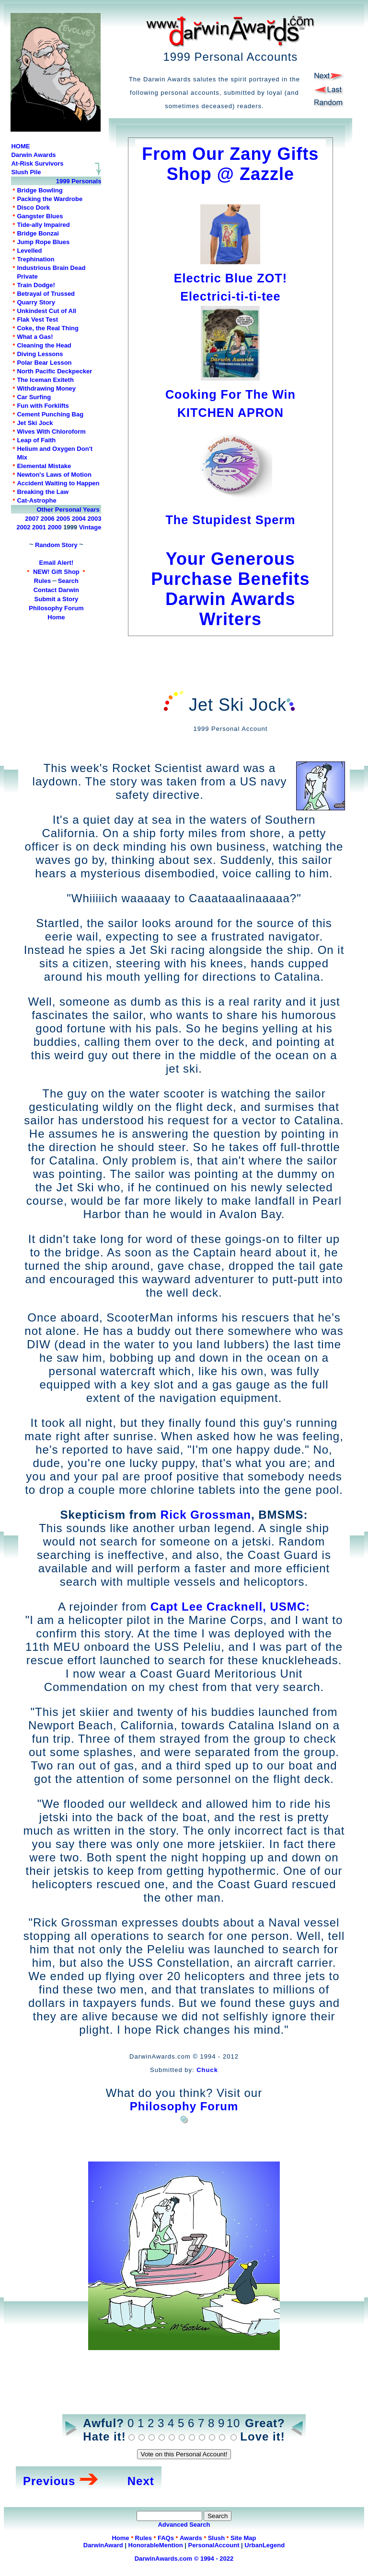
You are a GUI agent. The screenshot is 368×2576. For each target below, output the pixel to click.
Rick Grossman (206, 1514)
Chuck (207, 2069)
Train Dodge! (36, 285)
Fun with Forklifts (43, 405)
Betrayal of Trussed (46, 293)
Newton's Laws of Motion (54, 474)
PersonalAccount (214, 2545)
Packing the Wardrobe (49, 198)
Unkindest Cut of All (46, 310)
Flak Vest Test (37, 319)
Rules (42, 580)
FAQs (166, 2538)
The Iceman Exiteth (45, 379)
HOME (20, 146)
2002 (24, 527)
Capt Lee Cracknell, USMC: (230, 1606)
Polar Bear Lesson (44, 362)
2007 (32, 518)
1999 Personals (79, 181)
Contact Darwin (56, 590)
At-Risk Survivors (37, 163)
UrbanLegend (264, 2545)
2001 (39, 527)
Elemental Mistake (44, 466)
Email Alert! (56, 562)
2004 (79, 518)
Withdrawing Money (46, 388)
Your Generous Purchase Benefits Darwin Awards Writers (230, 579)
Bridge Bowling (39, 190)
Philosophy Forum (56, 608)
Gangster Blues (40, 216)
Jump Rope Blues (43, 242)
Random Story (56, 545)
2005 (63, 518)
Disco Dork (33, 207)
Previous (49, 2481)
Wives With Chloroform (51, 431)
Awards (191, 2538)
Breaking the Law (43, 491)
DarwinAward (103, 2545)
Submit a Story (56, 599)
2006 (48, 518)
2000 (55, 527)
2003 (94, 518)
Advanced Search (184, 2524)
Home (56, 617)
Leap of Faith (36, 440)
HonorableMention (155, 2545)
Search (68, 580)
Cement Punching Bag (50, 414)
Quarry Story (36, 302)
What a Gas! (35, 336)
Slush (216, 2538)
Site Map (243, 2538)
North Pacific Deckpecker (54, 371)
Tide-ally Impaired (43, 224)
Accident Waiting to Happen (58, 483)
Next (140, 2481)
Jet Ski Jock (35, 422)
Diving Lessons (40, 354)
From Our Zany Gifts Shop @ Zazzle (230, 164)
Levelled (29, 250)
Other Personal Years (67, 509)
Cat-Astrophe (36, 500)
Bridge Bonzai (37, 233)
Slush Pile (26, 172)
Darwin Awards (33, 154)
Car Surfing (34, 397)
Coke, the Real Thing (48, 328)
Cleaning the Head (44, 345)
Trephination (35, 259)
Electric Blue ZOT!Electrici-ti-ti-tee (230, 278)
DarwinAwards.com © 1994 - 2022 (184, 2558)
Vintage (90, 527)
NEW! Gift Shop (56, 571)
